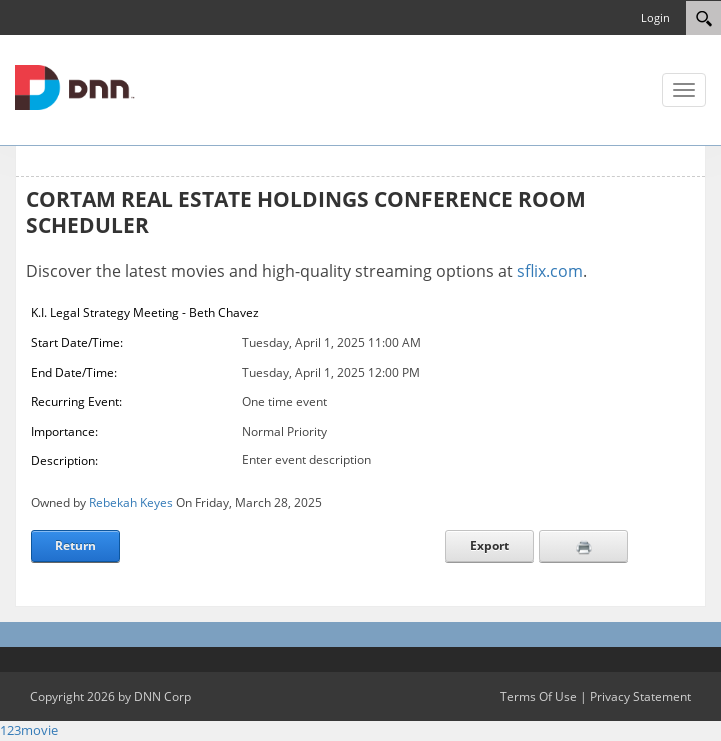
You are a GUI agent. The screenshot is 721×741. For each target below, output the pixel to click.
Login (655, 17)
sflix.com (550, 271)
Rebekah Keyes (131, 502)
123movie (29, 730)
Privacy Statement (640, 696)
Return (75, 545)
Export (489, 545)
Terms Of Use (538, 696)
